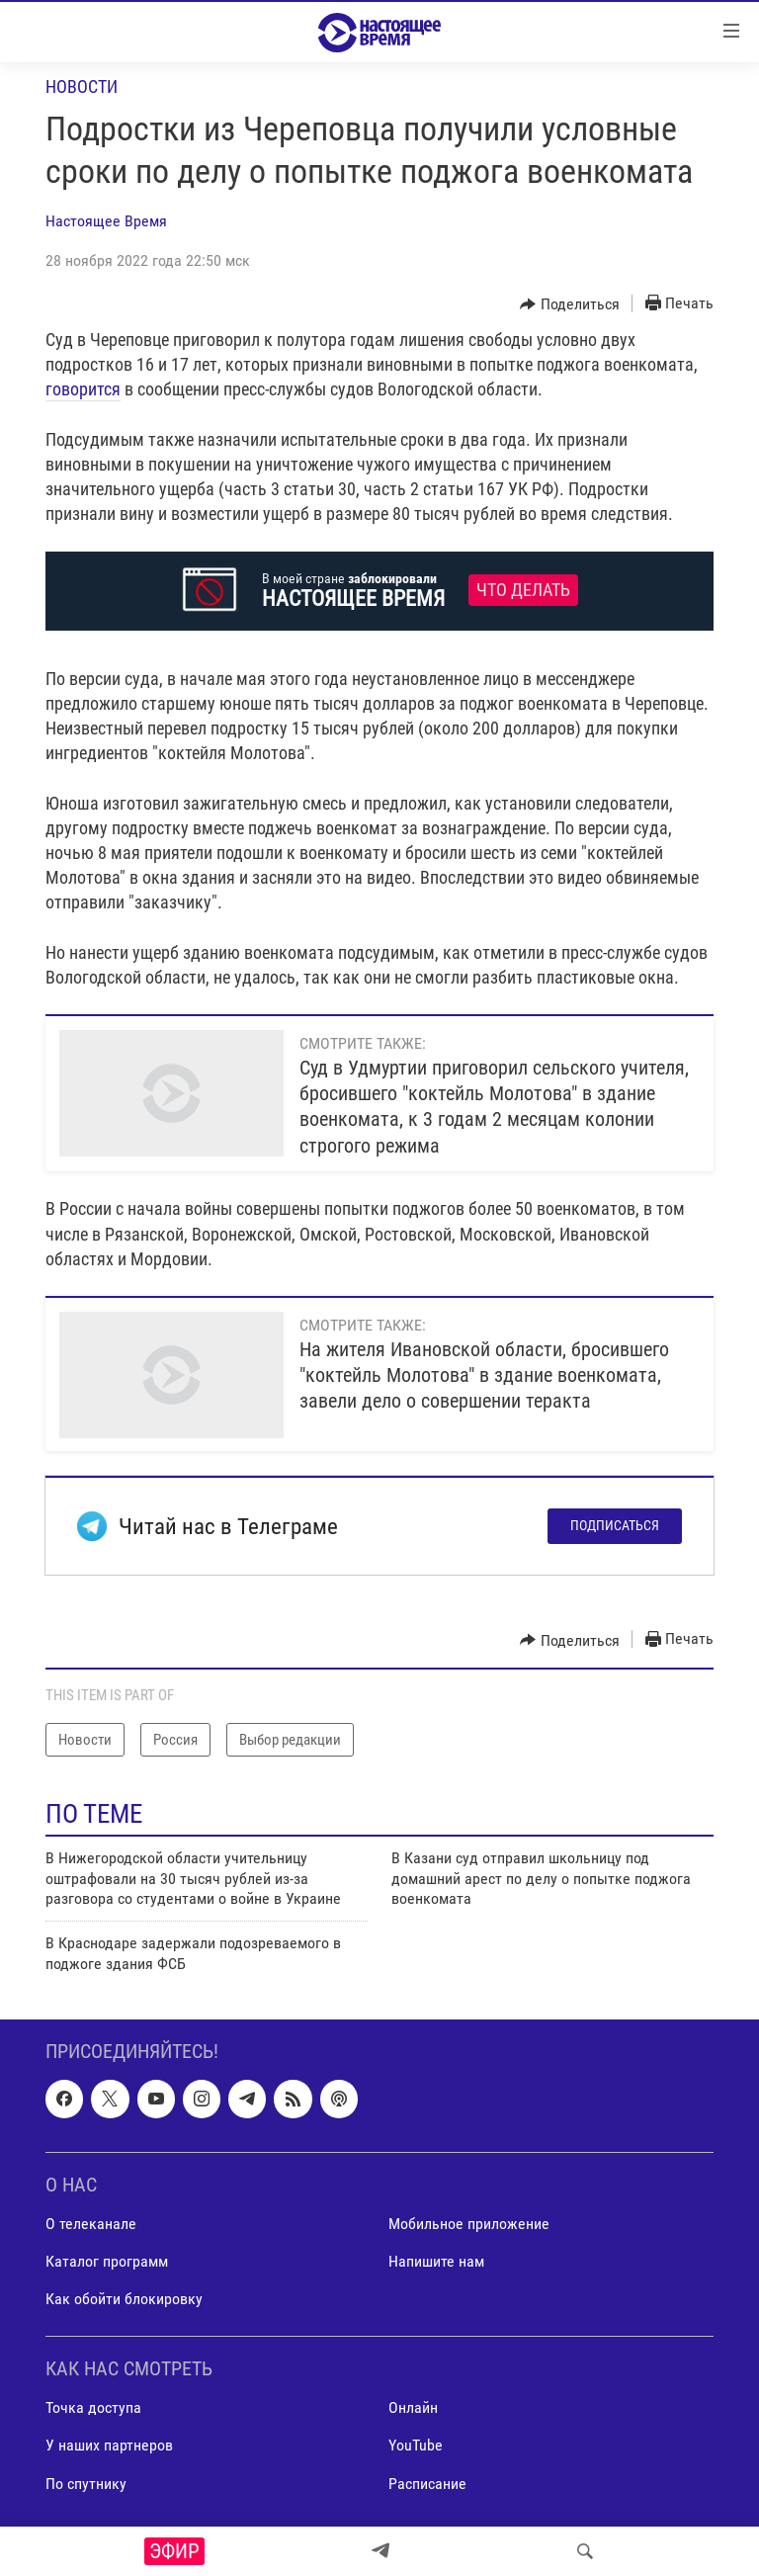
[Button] (570, 304)
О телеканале (90, 2223)
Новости (81, 86)
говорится (83, 389)
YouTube (415, 2446)
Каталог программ (106, 2261)
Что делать (523, 590)
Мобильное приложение (468, 2223)
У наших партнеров (109, 2446)
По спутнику (85, 2483)
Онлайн (413, 2408)
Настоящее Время (106, 221)
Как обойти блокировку (124, 2298)
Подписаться (614, 1525)
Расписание (427, 2483)
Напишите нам (436, 2261)
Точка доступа (93, 2408)
